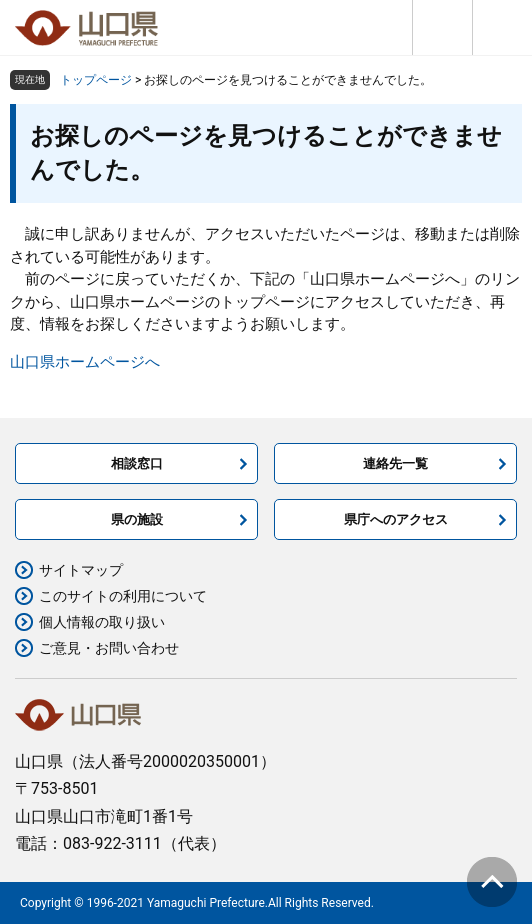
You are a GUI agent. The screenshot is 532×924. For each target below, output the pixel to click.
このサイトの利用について (123, 596)
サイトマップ (81, 570)
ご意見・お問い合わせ (109, 648)
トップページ (96, 80)
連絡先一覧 (395, 463)
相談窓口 (137, 463)
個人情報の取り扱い (102, 622)
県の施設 (137, 519)
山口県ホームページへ (85, 362)
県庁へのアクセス (396, 519)
